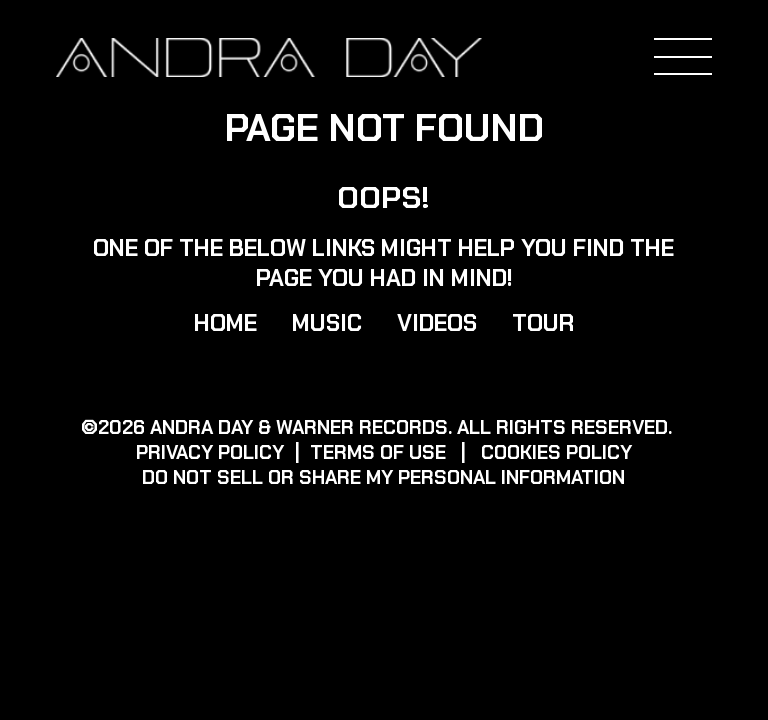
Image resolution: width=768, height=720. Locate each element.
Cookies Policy (556, 452)
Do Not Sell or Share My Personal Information (383, 477)
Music (327, 323)
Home (225, 323)
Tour (543, 323)
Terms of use (378, 452)
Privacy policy (210, 452)
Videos (437, 323)
